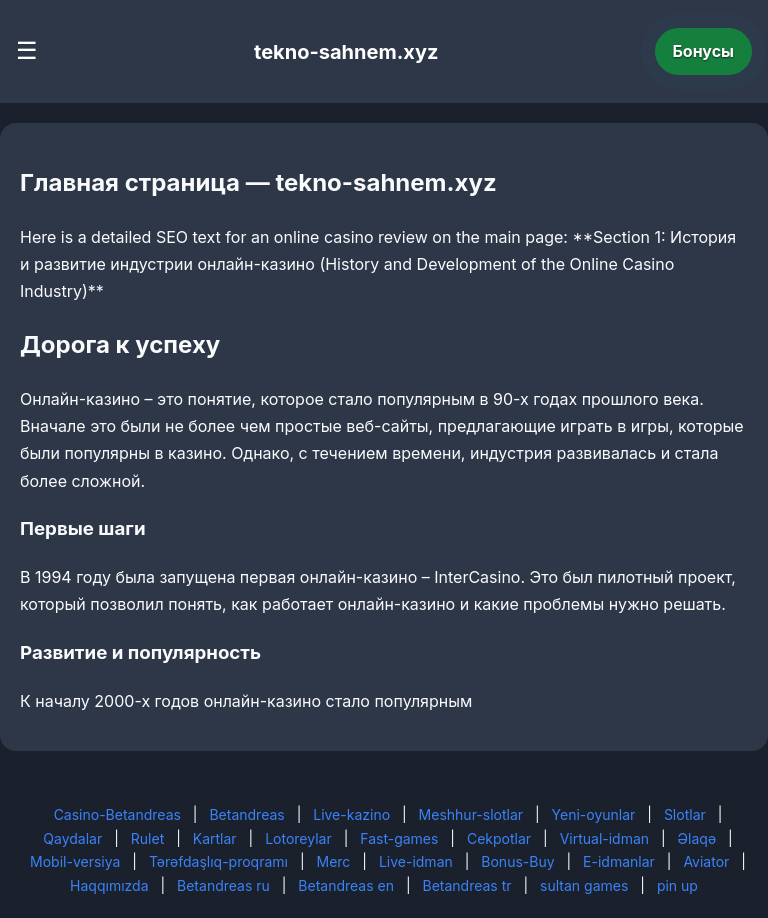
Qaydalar (72, 838)
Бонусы (704, 51)
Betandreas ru (223, 885)
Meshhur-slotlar (471, 814)
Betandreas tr (467, 885)
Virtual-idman (604, 838)
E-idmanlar (619, 861)
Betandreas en (346, 885)
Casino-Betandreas (117, 814)
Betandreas (246, 814)
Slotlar (685, 814)
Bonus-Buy (517, 861)
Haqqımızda (109, 885)
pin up (677, 885)
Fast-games (399, 838)
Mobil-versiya (75, 861)
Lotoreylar (298, 838)
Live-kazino (351, 814)
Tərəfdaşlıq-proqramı (218, 861)
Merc (334, 861)
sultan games (584, 885)
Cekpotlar (499, 838)
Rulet (147, 838)
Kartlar (215, 838)
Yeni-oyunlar (594, 814)
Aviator (706, 861)
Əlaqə (697, 838)
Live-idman (416, 861)
